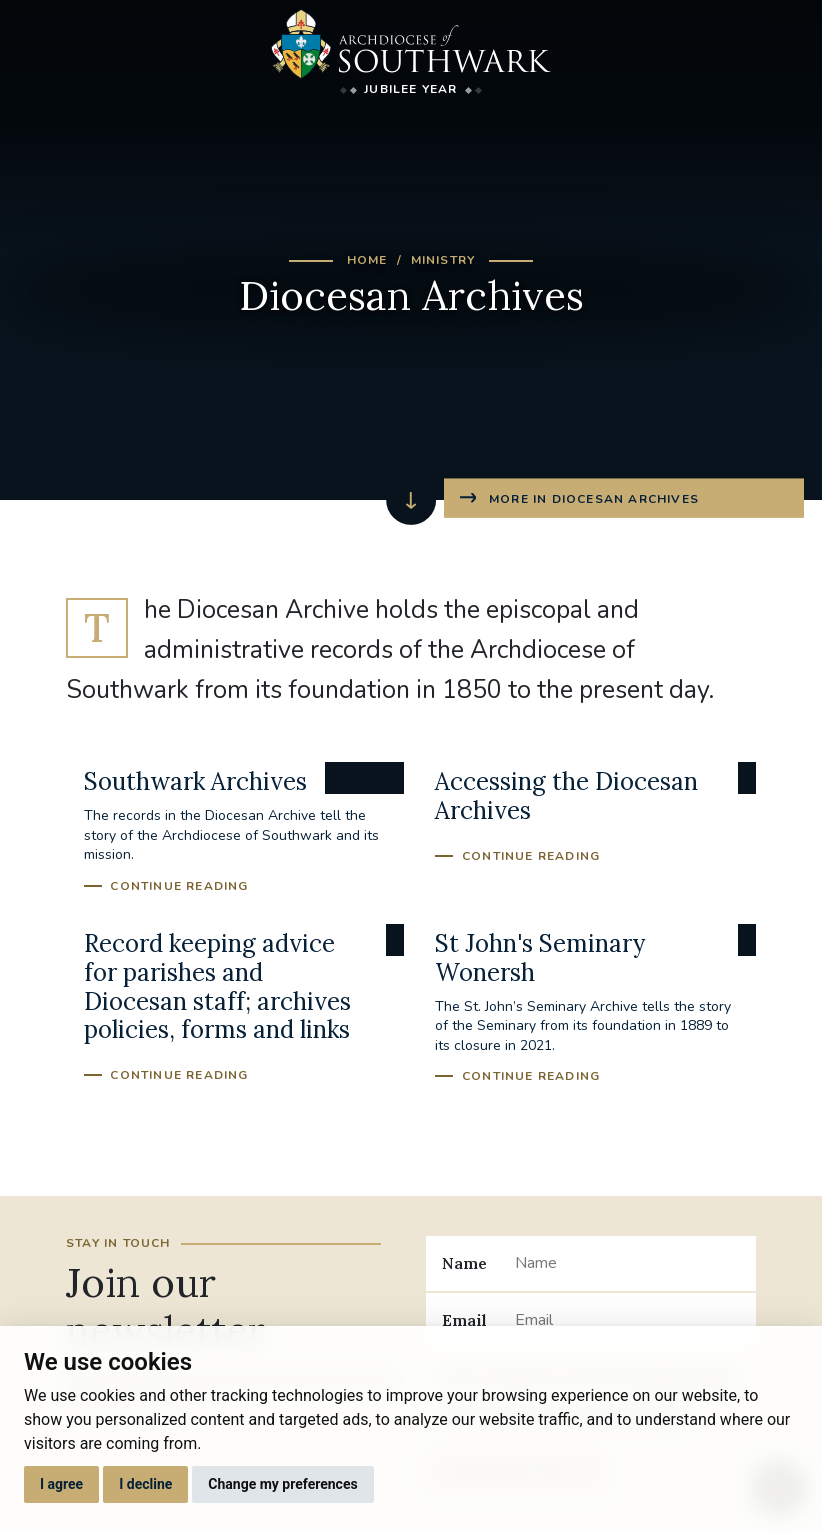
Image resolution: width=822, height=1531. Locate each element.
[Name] (627, 1263)
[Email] (627, 1320)
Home (367, 260)
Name (464, 1263)
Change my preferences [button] (282, 1484)
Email (464, 1320)
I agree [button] (61, 1484)
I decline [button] (145, 1484)
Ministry (443, 260)
